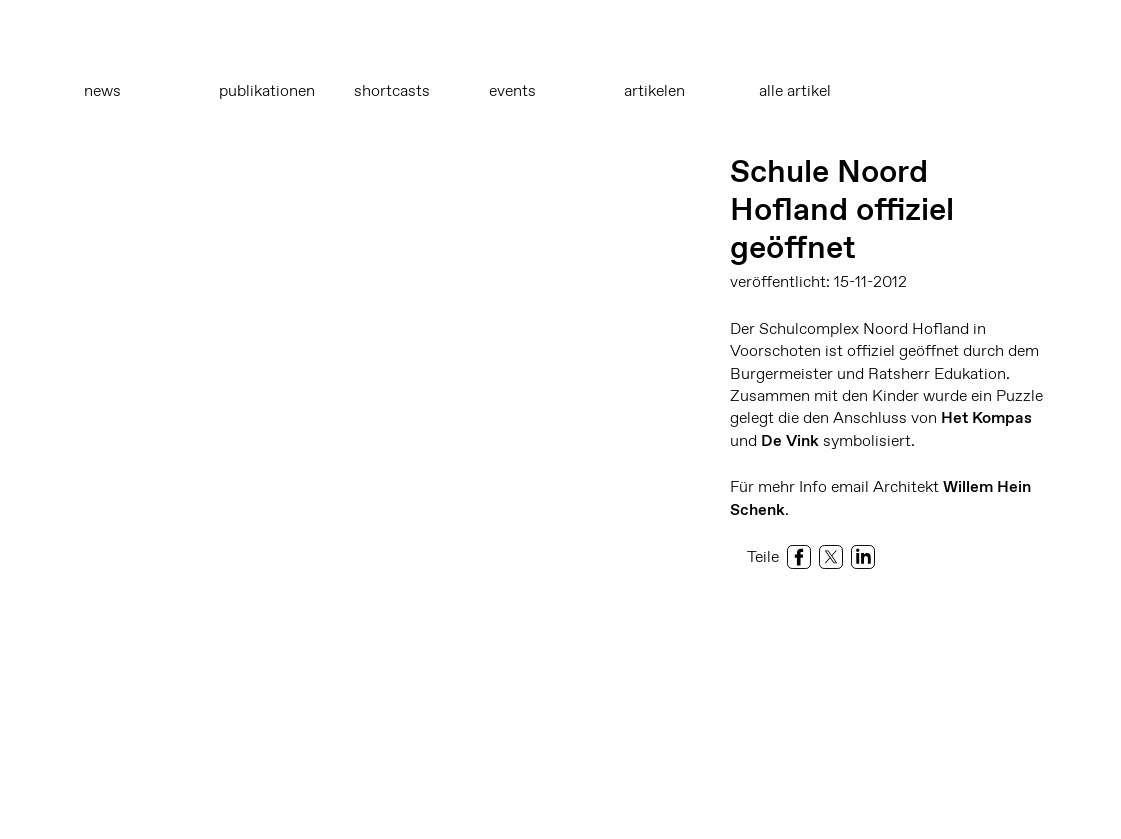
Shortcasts (392, 90)
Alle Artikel (795, 90)
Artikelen (654, 90)
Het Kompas (986, 417)
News (102, 90)
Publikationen (267, 90)
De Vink (790, 440)
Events (512, 90)
